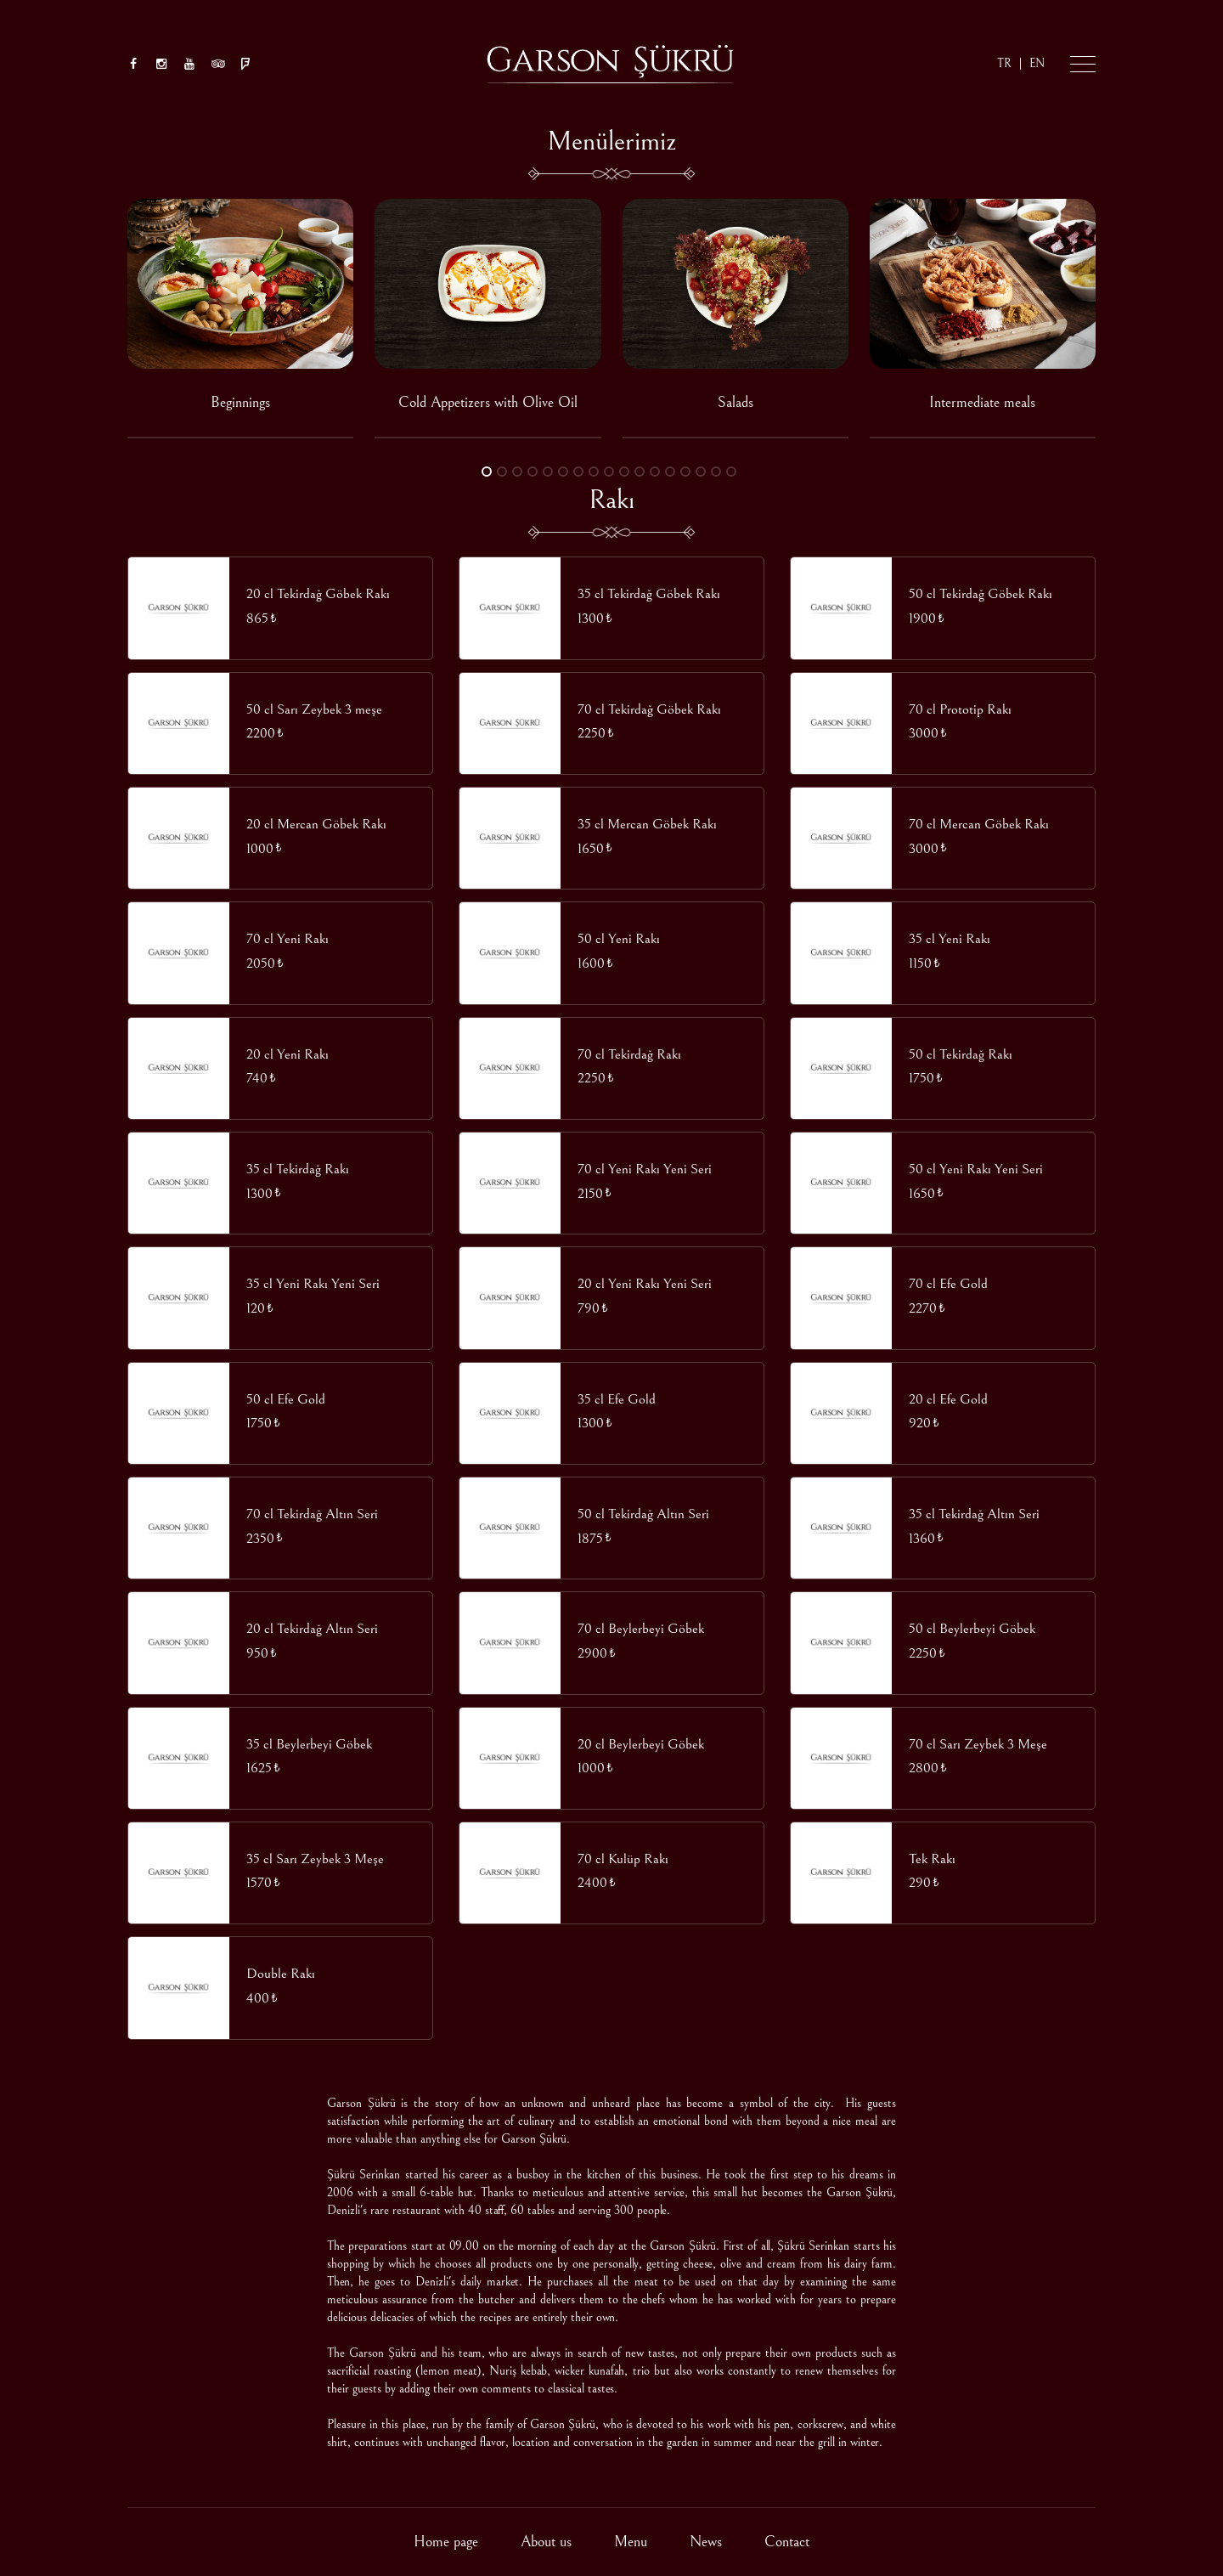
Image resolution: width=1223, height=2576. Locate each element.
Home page (446, 2542)
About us (546, 2542)
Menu (630, 2542)
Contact (786, 2542)
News (706, 2542)
